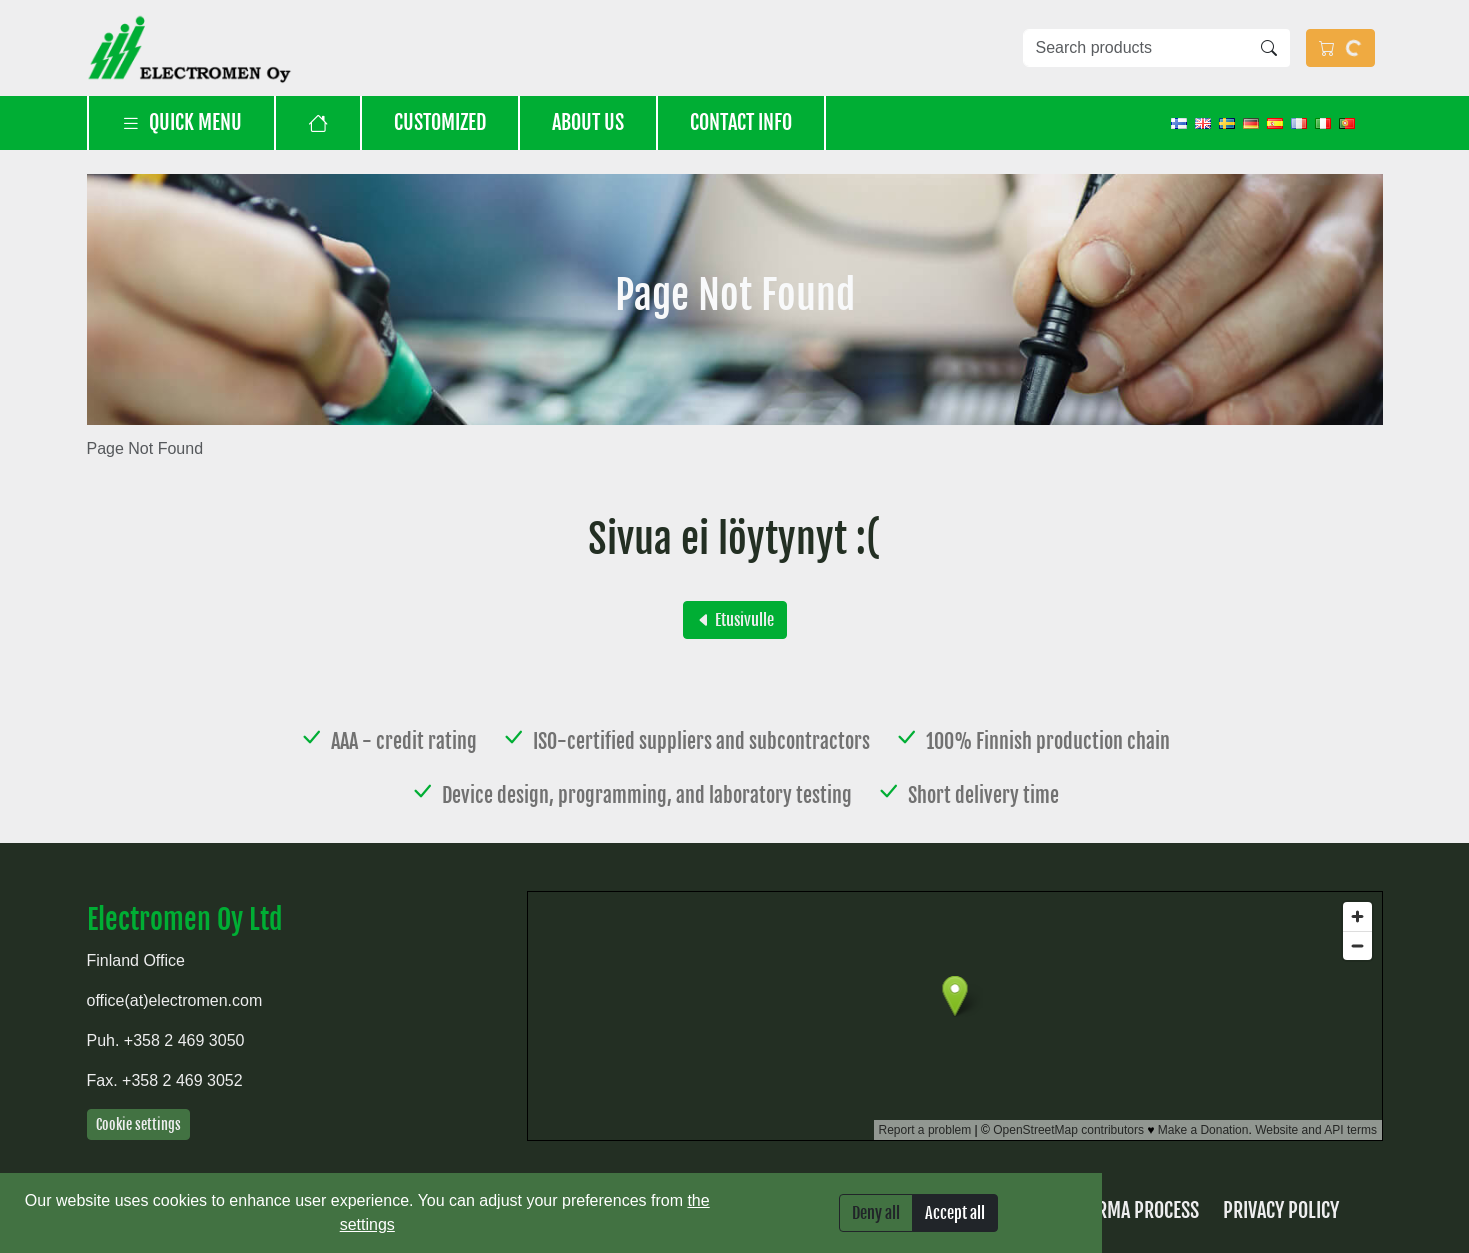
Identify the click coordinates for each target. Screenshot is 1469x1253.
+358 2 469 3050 (184, 1040)
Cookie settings (138, 1124)
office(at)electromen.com (175, 1000)
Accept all (955, 1213)
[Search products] (1136, 48)
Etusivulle (735, 620)
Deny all (876, 1213)
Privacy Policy (1281, 1210)
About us (588, 122)
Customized (440, 122)
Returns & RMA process (1104, 1210)
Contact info (741, 122)
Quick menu (181, 122)
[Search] (1269, 48)
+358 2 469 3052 (182, 1080)
